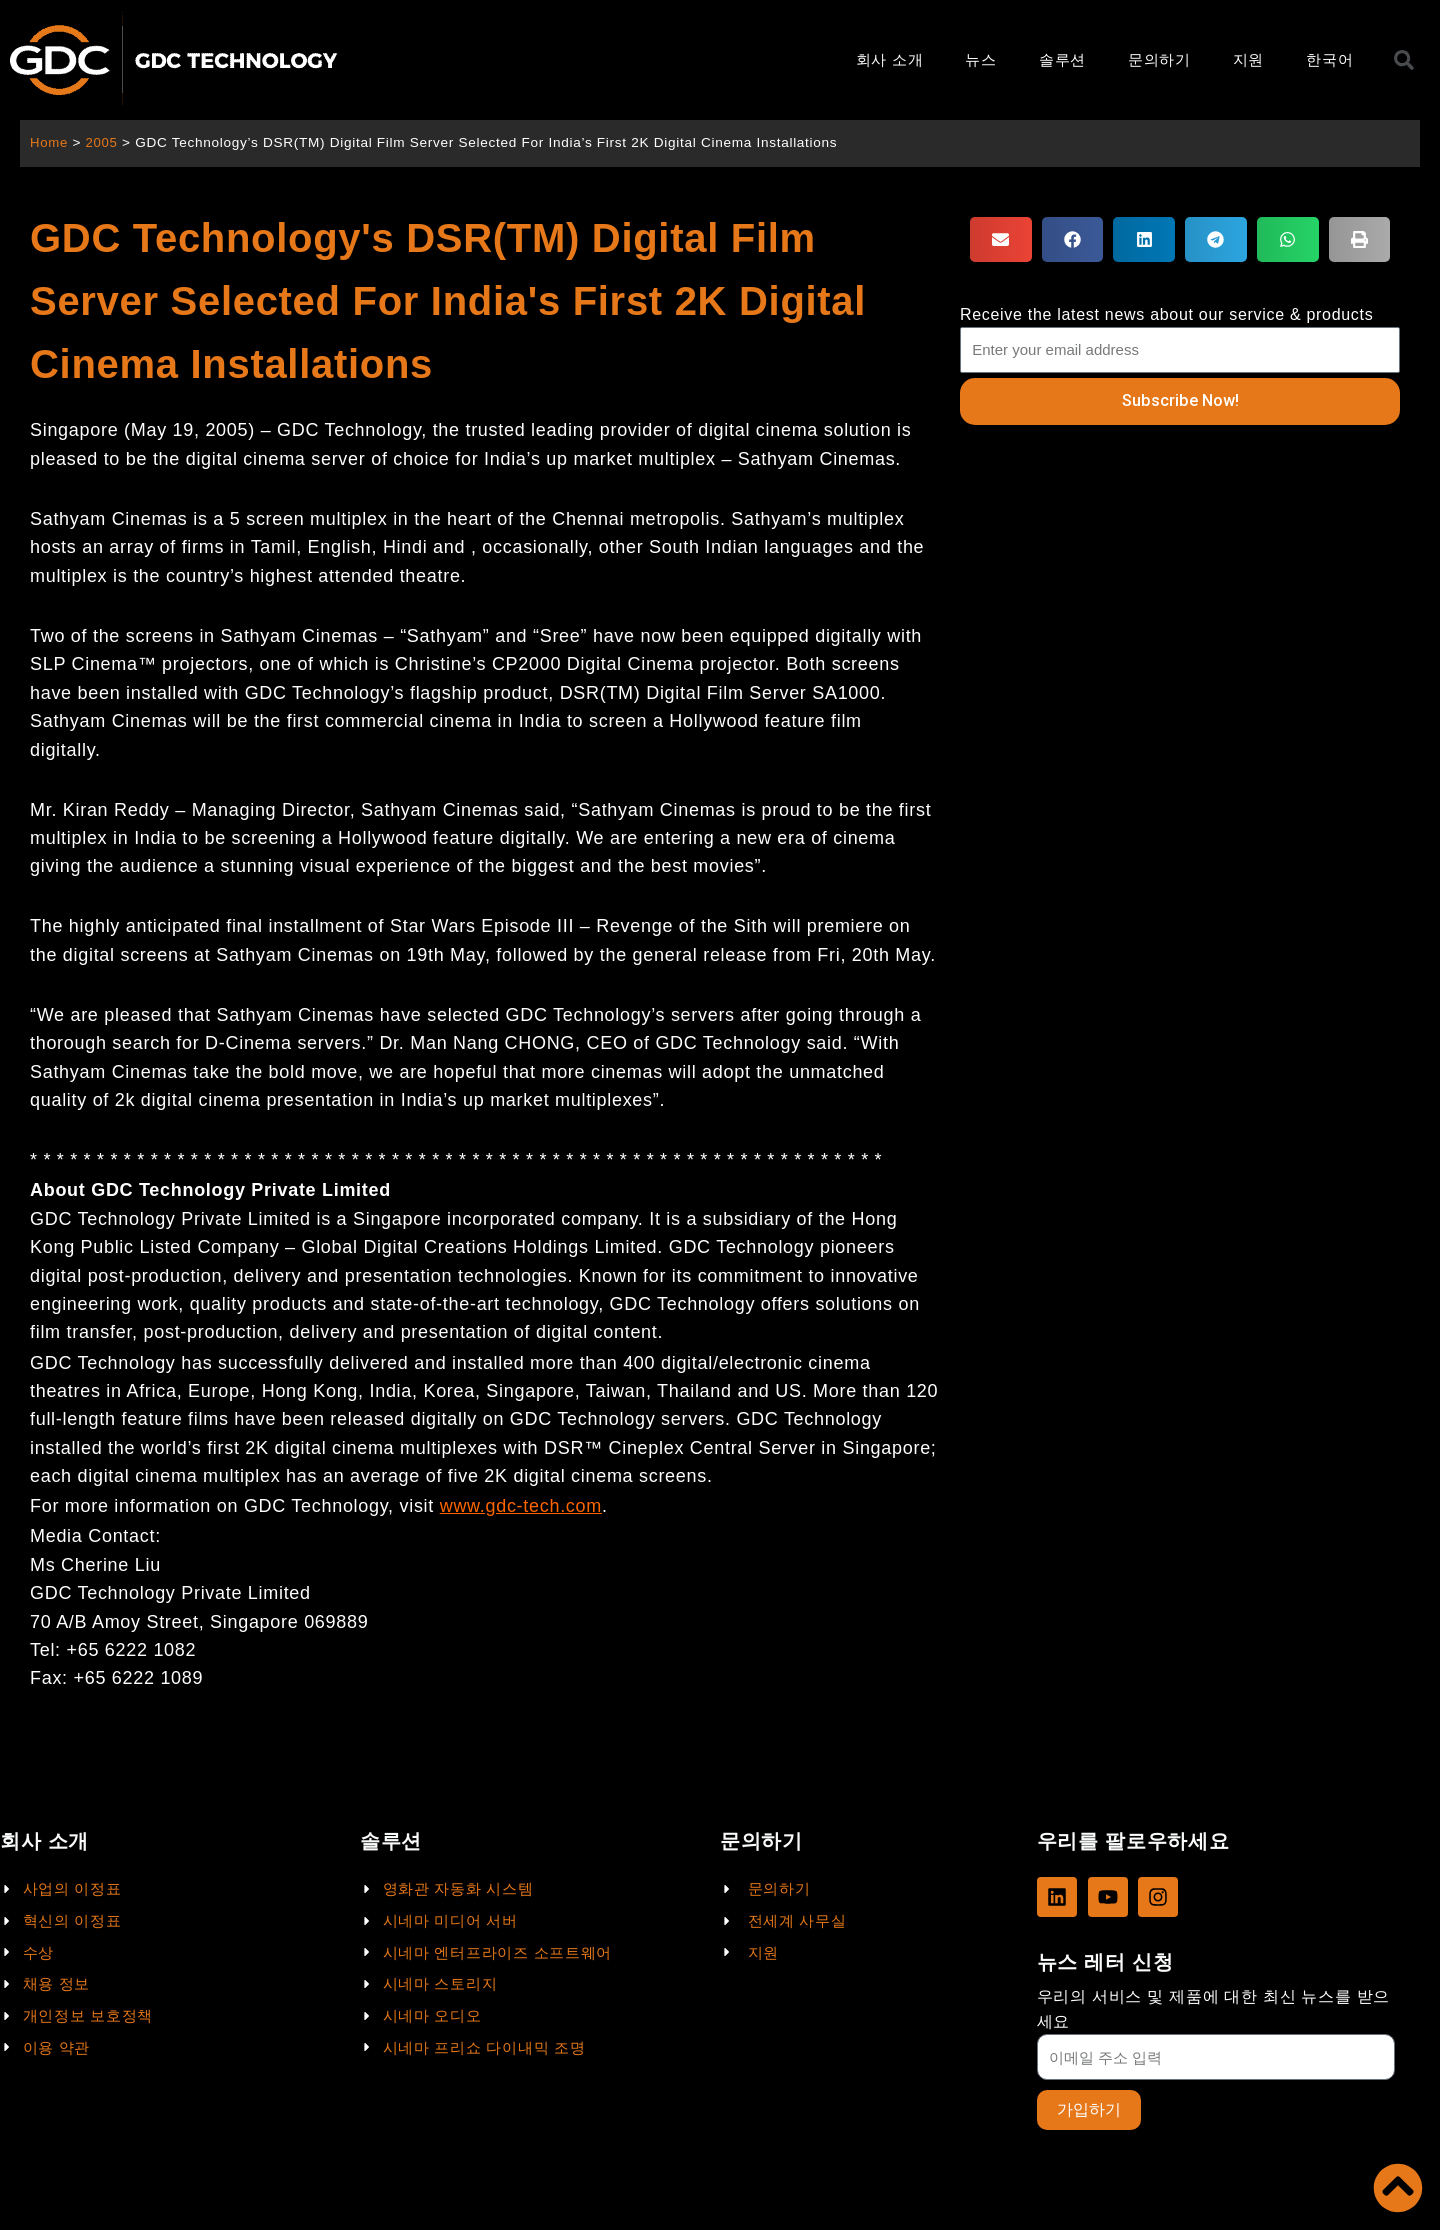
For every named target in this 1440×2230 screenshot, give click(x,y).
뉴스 (980, 59)
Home (49, 142)
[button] (1001, 239)
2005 (103, 142)
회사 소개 (890, 59)
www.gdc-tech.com (521, 1506)
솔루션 (1062, 59)
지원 (1248, 59)
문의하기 (1159, 59)
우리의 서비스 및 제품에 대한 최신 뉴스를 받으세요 (1213, 2008)
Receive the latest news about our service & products (1167, 314)
